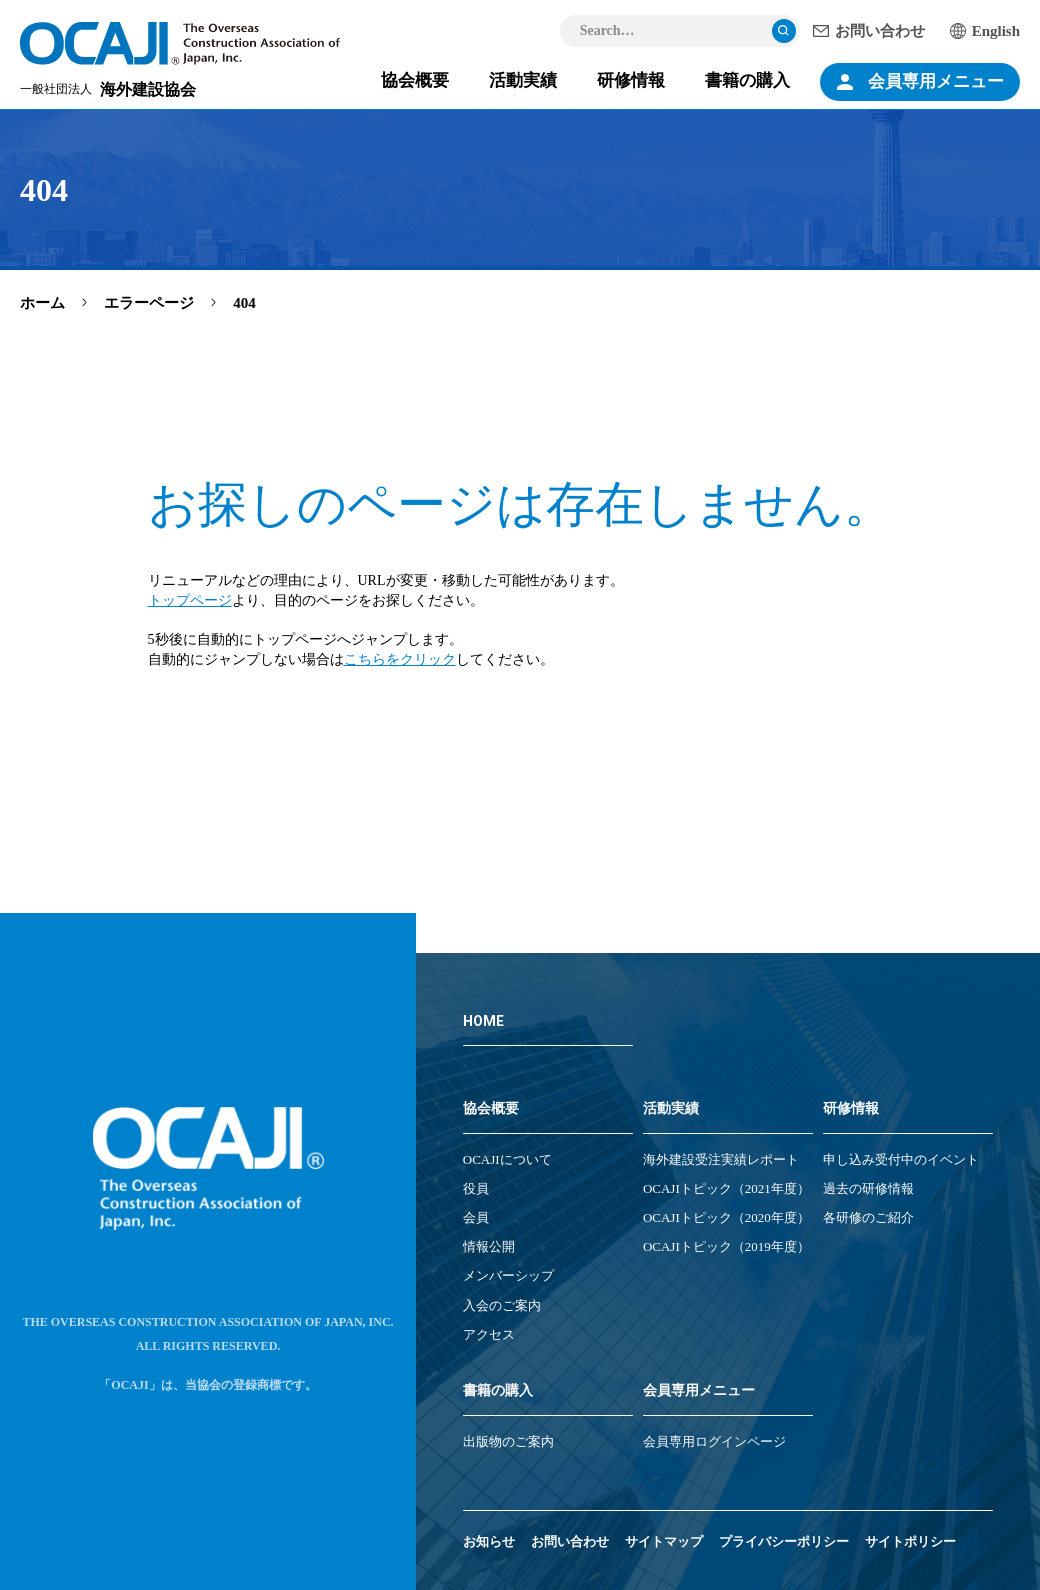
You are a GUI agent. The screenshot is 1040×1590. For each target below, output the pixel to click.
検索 (784, 31)
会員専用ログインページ (714, 1441)
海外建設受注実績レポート (721, 1159)
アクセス (489, 1334)
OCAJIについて (507, 1159)
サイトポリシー (910, 1541)
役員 (476, 1188)
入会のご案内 (502, 1305)
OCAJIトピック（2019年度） (726, 1246)
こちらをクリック (400, 659)
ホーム (42, 303)
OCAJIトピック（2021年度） (726, 1188)
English (996, 31)
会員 (476, 1217)
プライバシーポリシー (784, 1541)
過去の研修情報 (868, 1188)
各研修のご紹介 (868, 1217)
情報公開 (489, 1246)
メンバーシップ (508, 1275)
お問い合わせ (880, 31)
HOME (483, 1021)
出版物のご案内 (508, 1441)
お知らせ (489, 1541)
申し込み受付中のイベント (901, 1159)
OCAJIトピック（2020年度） (726, 1217)
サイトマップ (664, 1541)
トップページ (190, 600)
